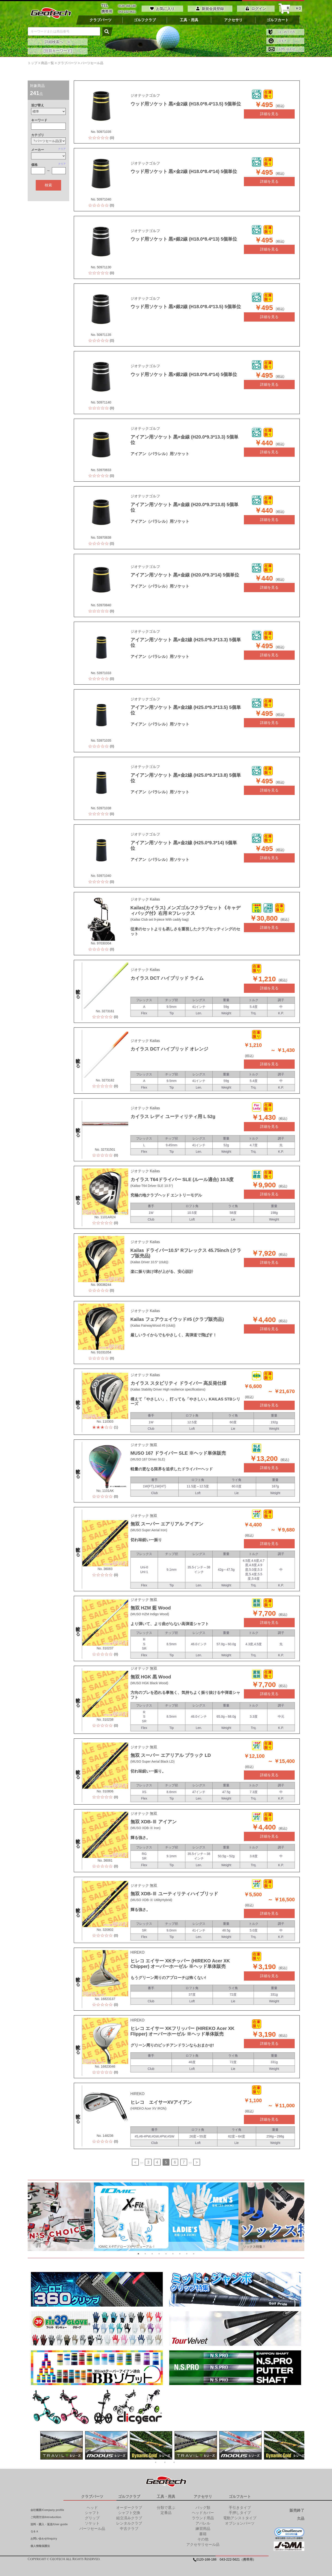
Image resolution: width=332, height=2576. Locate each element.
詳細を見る (269, 114)
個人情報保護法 (40, 2546)
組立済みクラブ (129, 2518)
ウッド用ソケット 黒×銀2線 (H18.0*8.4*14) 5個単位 (183, 374)
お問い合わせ (282, 49)
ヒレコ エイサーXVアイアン (161, 2102)
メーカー (37, 150)
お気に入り (162, 9)
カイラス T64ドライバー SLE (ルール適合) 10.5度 (182, 1179)
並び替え (37, 105)
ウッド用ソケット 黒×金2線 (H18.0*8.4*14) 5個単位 (183, 171)
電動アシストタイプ (239, 2518)
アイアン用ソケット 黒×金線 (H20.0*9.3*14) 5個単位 (184, 574)
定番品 (166, 2513)
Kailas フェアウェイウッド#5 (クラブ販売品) (177, 1319)
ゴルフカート (278, 20)
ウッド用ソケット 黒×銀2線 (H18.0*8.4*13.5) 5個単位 (185, 306)
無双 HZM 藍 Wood (150, 1607)
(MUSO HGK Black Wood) (149, 1683)
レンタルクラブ (129, 2523)
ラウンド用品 (203, 2518)
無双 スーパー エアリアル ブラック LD (170, 1755)
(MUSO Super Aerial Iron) (148, 1530)
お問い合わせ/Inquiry (43, 2538)
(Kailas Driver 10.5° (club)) (149, 1262)
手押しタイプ (240, 2513)
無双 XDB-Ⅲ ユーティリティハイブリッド (174, 1893)
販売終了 (297, 2510)
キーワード (39, 120)
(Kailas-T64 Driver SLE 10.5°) (151, 1186)
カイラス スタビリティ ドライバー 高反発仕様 (178, 1383)
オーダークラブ (129, 2508)
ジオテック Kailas (145, 899)
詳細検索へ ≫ (58, 42)
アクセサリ (233, 20)
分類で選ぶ (166, 2508)
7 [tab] (180, 2253)
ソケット (92, 2523)
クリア (62, 148)
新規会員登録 (210, 9)
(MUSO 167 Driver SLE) (147, 1459)
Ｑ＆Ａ (278, 40)
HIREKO (137, 1952)
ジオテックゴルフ (145, 95)
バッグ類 (203, 2508)
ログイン (256, 9)
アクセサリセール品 (202, 2544)
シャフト (92, 2513)
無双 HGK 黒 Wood (150, 1676)
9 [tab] (193, 2253)
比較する (77, 991)
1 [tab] (138, 2253)
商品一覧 (47, 63)
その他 (202, 2539)
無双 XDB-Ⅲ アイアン (153, 1821)
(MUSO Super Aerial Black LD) (152, 1761)
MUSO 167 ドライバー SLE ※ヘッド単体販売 (178, 1453)
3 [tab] (152, 2253)
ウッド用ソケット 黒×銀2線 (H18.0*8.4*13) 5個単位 (183, 239)
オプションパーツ (240, 2523)
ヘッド (92, 2508)
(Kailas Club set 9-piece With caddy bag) (159, 919)
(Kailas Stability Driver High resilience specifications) (167, 1389)
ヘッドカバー (203, 2513)
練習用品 (203, 2529)
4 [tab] (159, 2253)
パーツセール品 (92, 2529)
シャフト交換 (129, 2513)
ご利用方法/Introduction (45, 2517)
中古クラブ (129, 2529)
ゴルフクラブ (145, 20)
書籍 (203, 2534)
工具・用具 (189, 20)
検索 (48, 185)
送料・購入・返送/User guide (49, 2524)
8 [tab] (186, 2253)
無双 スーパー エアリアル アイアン (167, 1523)
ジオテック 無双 (143, 1445)
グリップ (92, 2518)
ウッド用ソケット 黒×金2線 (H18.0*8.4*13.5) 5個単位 (185, 103)
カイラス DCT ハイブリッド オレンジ (169, 1048)
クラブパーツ (100, 20)
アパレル (203, 2523)
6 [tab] (173, 2253)
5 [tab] (166, 2253)
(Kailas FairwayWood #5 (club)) (152, 1325)
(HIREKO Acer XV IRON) (148, 2108)
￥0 (290, 9)
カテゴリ (37, 135)
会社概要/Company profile (47, 2510)
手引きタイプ (240, 2508)
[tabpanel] (166, 2216)
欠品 (300, 2518)
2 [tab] (145, 2253)
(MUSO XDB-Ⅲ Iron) (145, 1828)
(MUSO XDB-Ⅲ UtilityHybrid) (151, 1900)
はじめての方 (282, 31)
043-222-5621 (127, 11)
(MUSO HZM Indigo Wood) (149, 1614)
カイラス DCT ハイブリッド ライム (167, 978)
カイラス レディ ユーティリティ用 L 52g (173, 1116)
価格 (34, 165)
